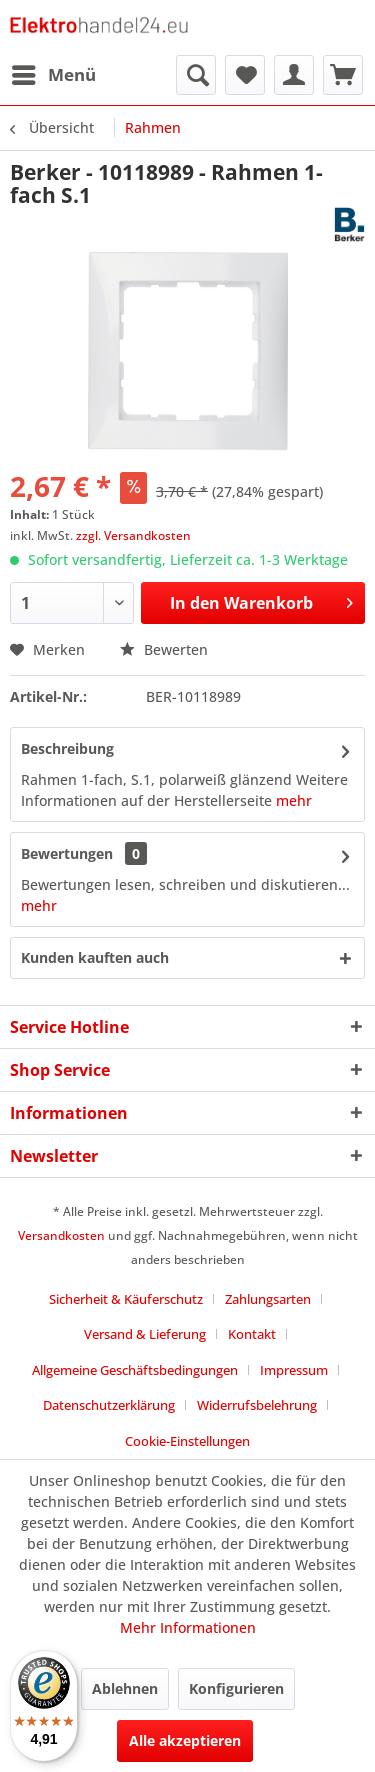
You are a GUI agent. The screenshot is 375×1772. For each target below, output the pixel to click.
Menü (54, 72)
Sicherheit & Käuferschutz (126, 1299)
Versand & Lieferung (145, 1334)
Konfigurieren (236, 1688)
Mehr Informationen (188, 1627)
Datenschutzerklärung (109, 1405)
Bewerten (164, 649)
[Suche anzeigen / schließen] (196, 75)
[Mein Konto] (294, 75)
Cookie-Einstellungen (187, 1441)
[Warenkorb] (343, 75)
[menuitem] (53, 75)
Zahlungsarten (268, 1299)
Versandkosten (61, 1235)
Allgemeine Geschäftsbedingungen (135, 1370)
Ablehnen (125, 1688)
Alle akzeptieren (185, 1740)
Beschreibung (67, 748)
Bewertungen (67, 853)
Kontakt (252, 1334)
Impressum (294, 1370)
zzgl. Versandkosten (133, 535)
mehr (294, 800)
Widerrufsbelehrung (257, 1405)
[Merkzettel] (245, 75)
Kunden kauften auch (95, 957)
